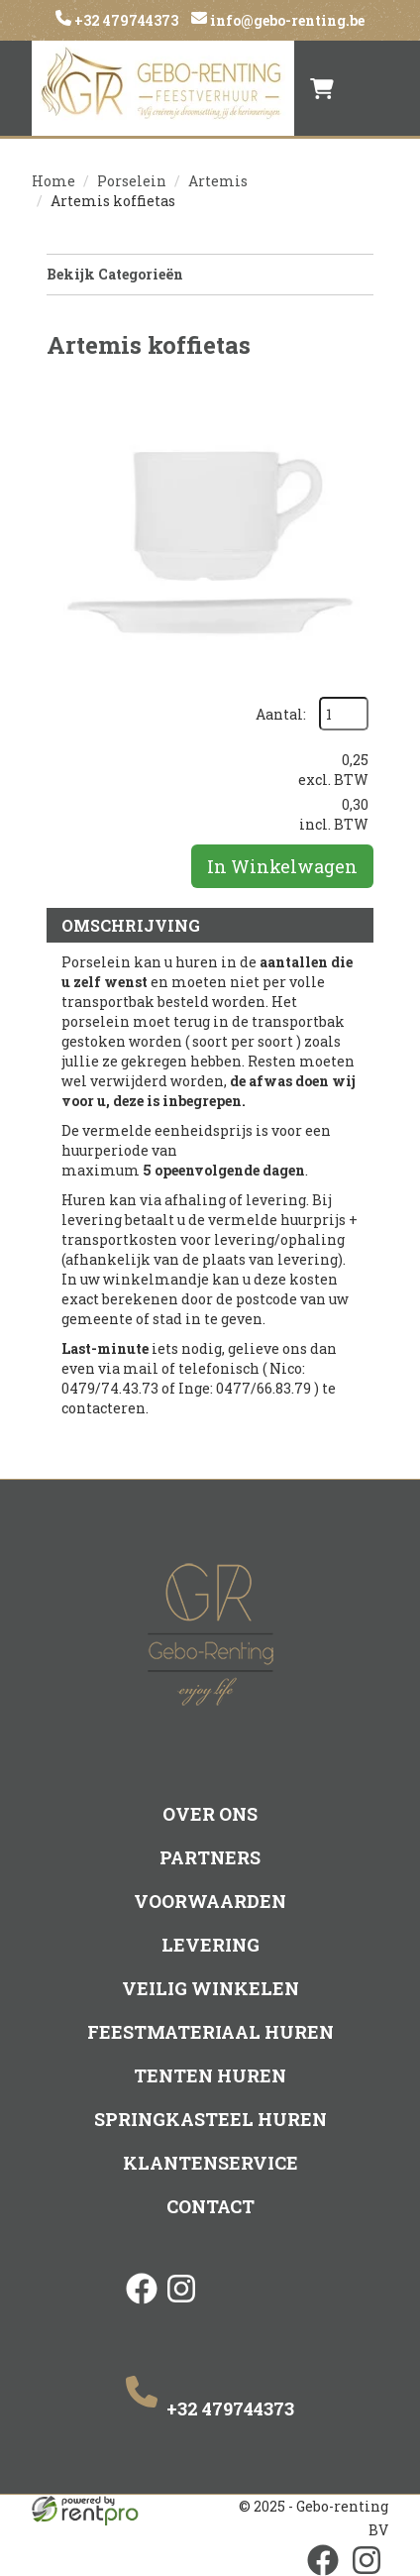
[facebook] (142, 2305)
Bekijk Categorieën (210, 274)
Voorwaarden (210, 1901)
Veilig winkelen (210, 1988)
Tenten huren (210, 2075)
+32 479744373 (124, 20)
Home (53, 180)
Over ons (210, 1814)
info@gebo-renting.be (286, 20)
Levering (210, 1945)
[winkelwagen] (322, 88)
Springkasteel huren (210, 2119)
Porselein (131, 180)
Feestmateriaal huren (210, 2032)
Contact (210, 2206)
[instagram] (181, 2305)
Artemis (218, 180)
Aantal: (281, 714)
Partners (210, 1857)
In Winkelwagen (282, 866)
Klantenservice (210, 2163)
